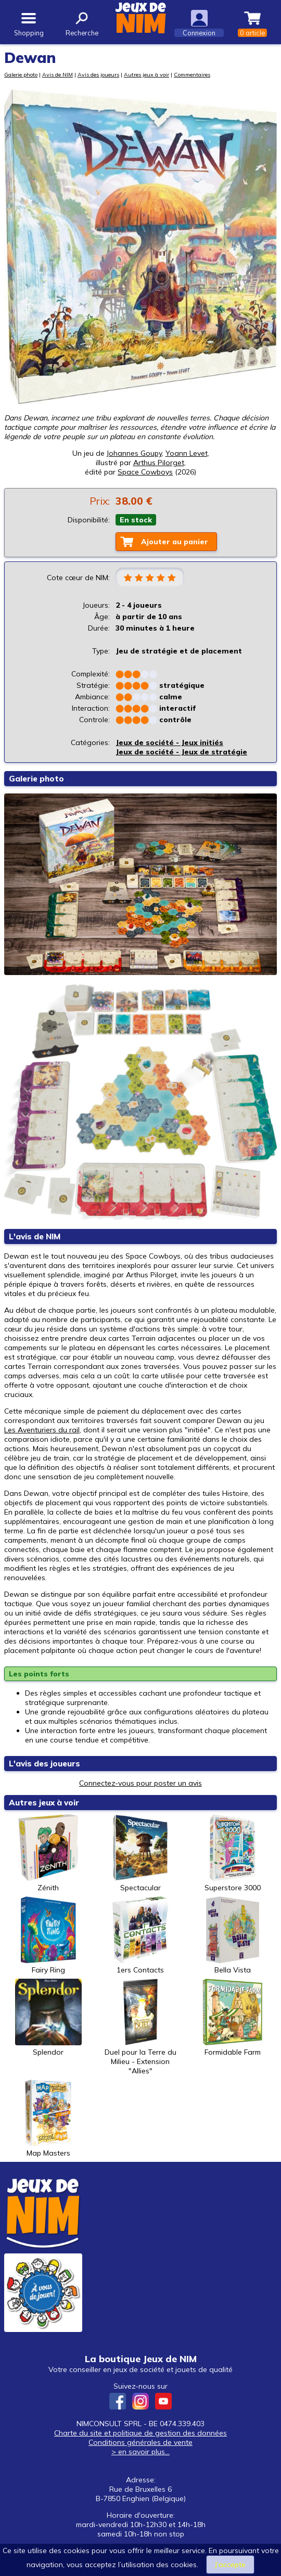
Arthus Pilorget (158, 462)
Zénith (48, 1853)
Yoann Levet (186, 453)
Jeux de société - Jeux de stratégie (181, 752)
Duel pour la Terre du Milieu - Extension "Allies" (140, 2027)
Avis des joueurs (98, 74)
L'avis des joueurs (44, 1763)
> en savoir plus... (140, 2451)
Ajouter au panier (174, 541)
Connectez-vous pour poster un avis (140, 1783)
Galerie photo (20, 74)
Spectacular (140, 1853)
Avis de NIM (57, 74)
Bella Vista (232, 1935)
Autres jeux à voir (146, 74)
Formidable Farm (232, 2018)
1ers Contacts (140, 1935)
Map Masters (48, 2119)
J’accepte (230, 2564)
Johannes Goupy (134, 453)
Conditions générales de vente (140, 2442)
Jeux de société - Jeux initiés (169, 742)
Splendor (48, 2018)
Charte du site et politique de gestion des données (140, 2433)
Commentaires (192, 74)
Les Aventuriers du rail (42, 1429)
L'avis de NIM (34, 1236)
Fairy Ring (48, 1935)
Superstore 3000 (232, 1853)
